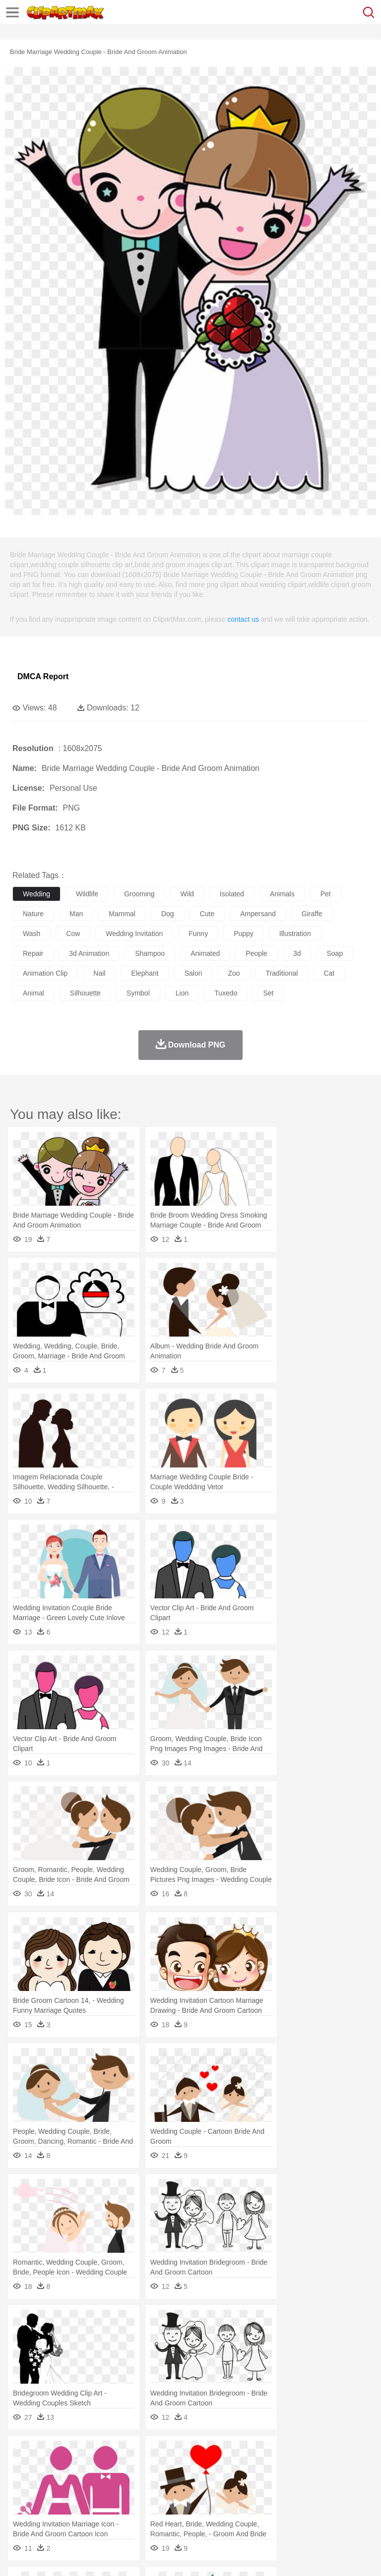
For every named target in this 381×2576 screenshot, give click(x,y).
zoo (234, 973)
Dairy (75, 2512)
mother (137, 2482)
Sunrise (343, 2453)
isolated (232, 894)
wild (187, 894)
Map (282, 2497)
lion (182, 993)
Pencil (191, 2497)
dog (167, 914)
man (76, 914)
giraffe (312, 914)
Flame (213, 2453)
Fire (193, 2453)
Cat (128, 2467)
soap (334, 953)
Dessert (99, 2512)
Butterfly (106, 2467)
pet (325, 894)
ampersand (258, 914)
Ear (226, 2482)
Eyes (244, 2482)
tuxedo (225, 993)
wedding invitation (134, 933)
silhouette (85, 993)
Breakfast (49, 2512)
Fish (283, 2467)
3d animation (89, 953)
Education (219, 2497)
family (113, 2482)
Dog (192, 2467)
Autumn (74, 2453)
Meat (196, 2512)
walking (267, 2482)
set (268, 993)
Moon (318, 2453)
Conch (151, 2453)
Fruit (177, 2512)
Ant (46, 2467)
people (256, 953)
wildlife (87, 894)
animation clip (45, 973)
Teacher (80, 2497)
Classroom (132, 2497)
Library (340, 2497)
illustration (295, 933)
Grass (265, 2453)
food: (19, 2512)
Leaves (100, 2453)
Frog (302, 2467)
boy (347, 2482)
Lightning (292, 2453)
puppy (244, 933)
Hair (313, 2482)
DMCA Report (42, 676)
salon (193, 973)
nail (99, 973)
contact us (243, 619)
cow (73, 933)
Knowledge (309, 2497)
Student (52, 2497)
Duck (211, 2467)
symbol (138, 993)
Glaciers (239, 2453)
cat (328, 973)
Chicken (150, 2467)
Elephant (259, 2467)
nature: (22, 2453)
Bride (90, 2482)
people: (22, 2482)
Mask (49, 2482)
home (293, 2482)
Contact (117, 2556)
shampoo (150, 953)
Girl (330, 2482)
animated (205, 953)
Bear (64, 2467)
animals (282, 894)
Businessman (172, 2482)
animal (33, 993)
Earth (174, 2453)
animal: (22, 2467)
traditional (282, 973)
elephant (144, 973)
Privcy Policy (80, 2556)
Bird (82, 2467)
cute (207, 914)
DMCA (147, 2556)
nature (33, 914)
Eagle (233, 2467)
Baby (69, 2482)
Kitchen (315, 2512)
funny (198, 933)
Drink (123, 2512)
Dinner (340, 2512)
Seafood (254, 2512)
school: (22, 2497)
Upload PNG (184, 2556)
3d (297, 953)
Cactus (126, 2453)
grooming (139, 894)
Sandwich (223, 2512)
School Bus (254, 2497)
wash (31, 933)
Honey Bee (329, 2467)
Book (104, 2497)
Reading (165, 2497)
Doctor (205, 2482)
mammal (122, 914)
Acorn (49, 2453)
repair (33, 953)
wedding (36, 894)
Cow (174, 2467)
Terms (45, 2556)
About (19, 2556)
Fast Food (150, 2512)
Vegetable (284, 2512)
